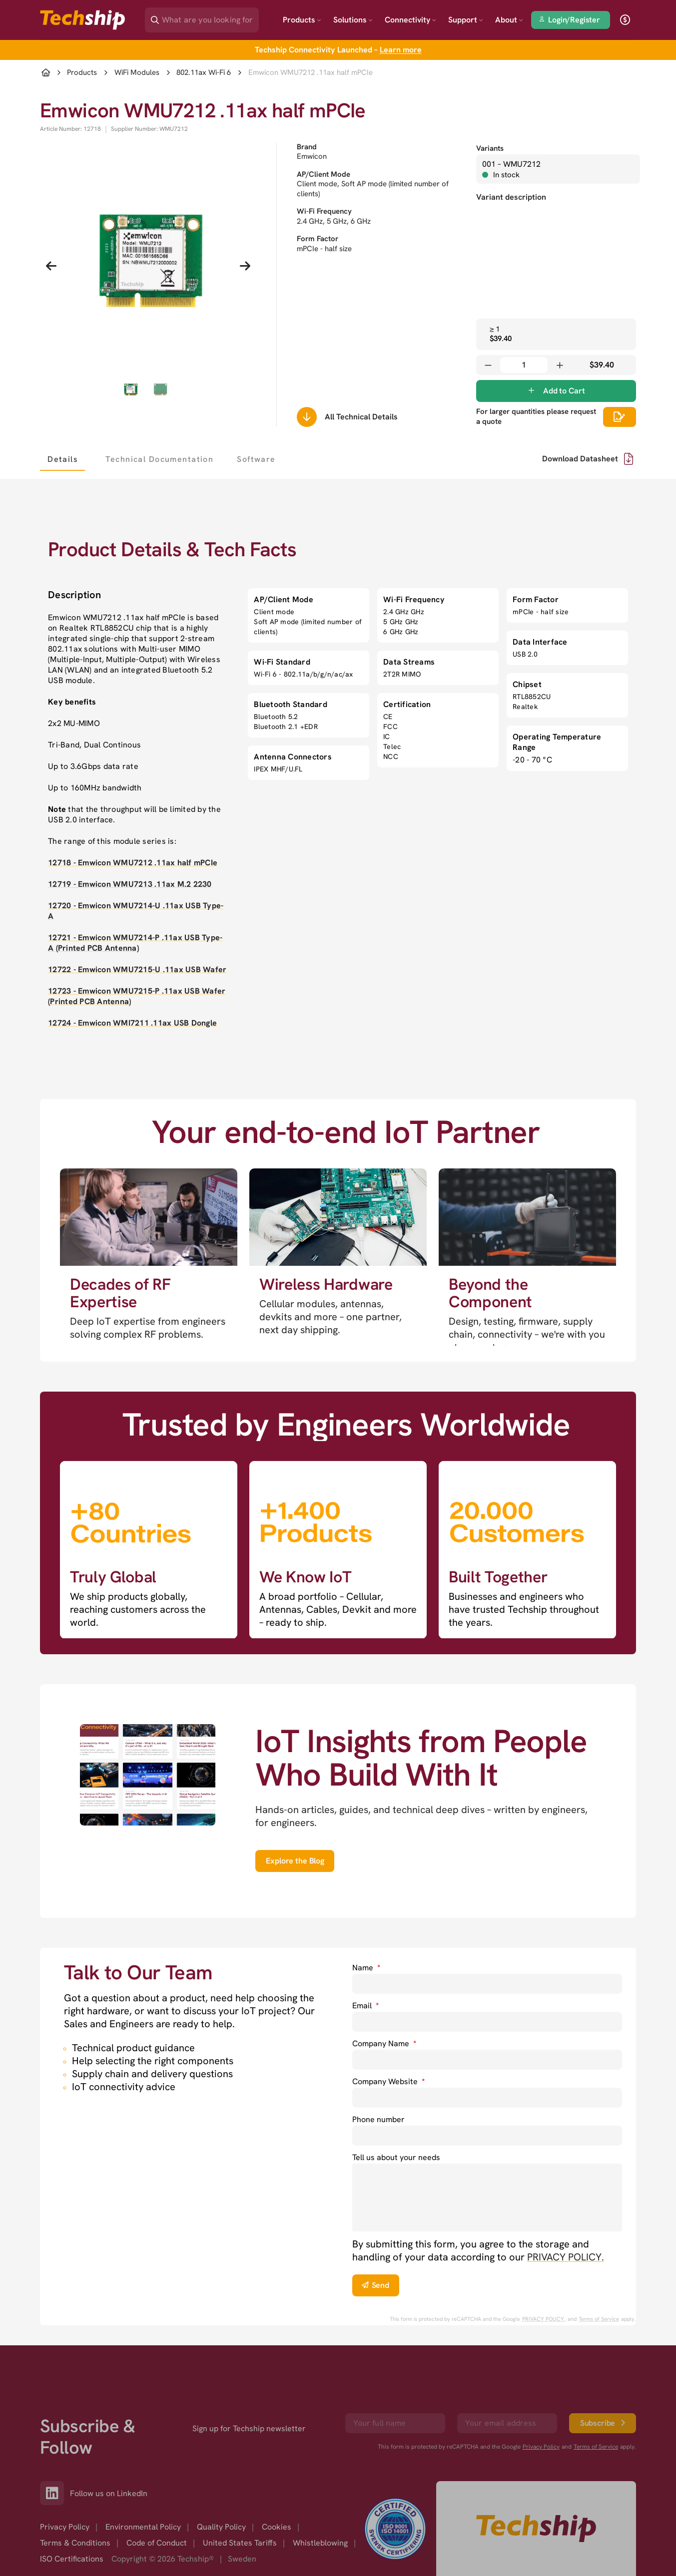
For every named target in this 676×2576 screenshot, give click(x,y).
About (509, 19)
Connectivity (410, 19)
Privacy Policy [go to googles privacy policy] (541, 2447)
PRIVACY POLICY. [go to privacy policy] (565, 2256)
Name (366, 1967)
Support (465, 19)
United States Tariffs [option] (240, 2543)
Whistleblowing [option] (320, 2543)
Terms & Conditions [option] (75, 2543)
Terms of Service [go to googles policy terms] (599, 2318)
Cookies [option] (276, 2527)
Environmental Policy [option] (143, 2527)
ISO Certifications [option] (71, 2559)
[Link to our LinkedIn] (55, 2493)
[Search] (209, 16)
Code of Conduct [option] (156, 2543)
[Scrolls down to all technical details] (307, 417)
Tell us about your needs (396, 2157)
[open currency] (625, 20)
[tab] (62, 459)
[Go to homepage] (536, 2529)
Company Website (388, 2081)
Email (365, 2005)
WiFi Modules (136, 72)
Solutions (353, 19)
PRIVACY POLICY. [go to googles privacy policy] (544, 2318)
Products (302, 19)
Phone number (378, 2119)
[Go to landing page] (82, 20)
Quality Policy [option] (221, 2527)
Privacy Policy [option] (64, 2527)
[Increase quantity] (560, 365)
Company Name (384, 2043)
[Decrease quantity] (488, 365)
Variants (490, 148)
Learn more (401, 49)
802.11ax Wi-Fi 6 (203, 72)
